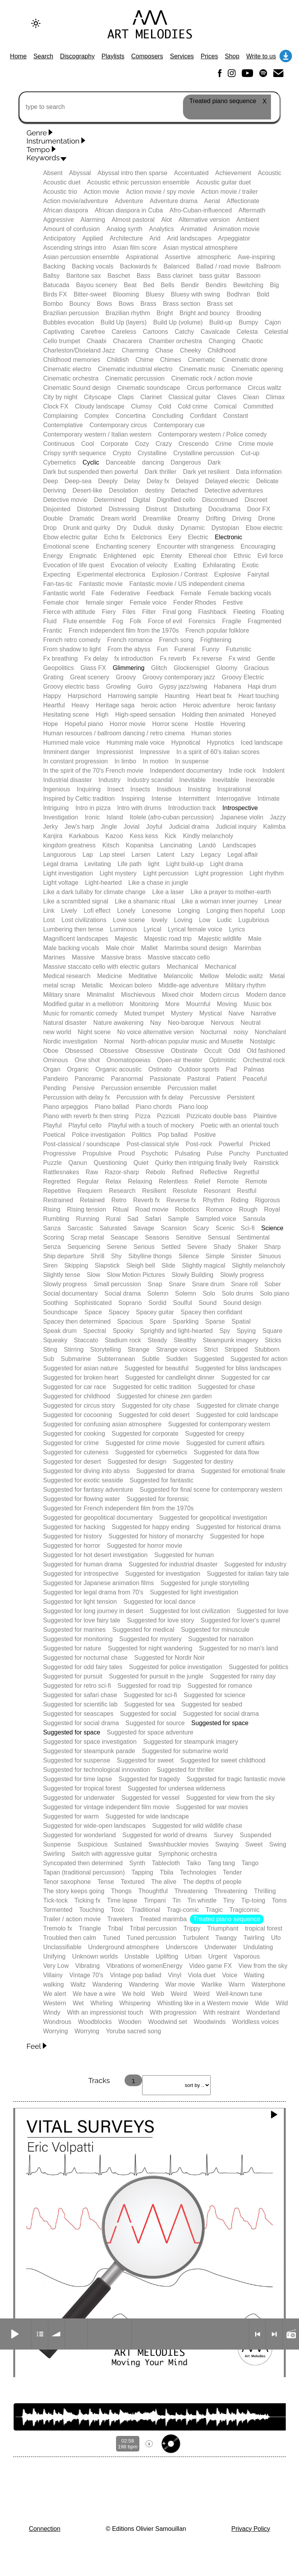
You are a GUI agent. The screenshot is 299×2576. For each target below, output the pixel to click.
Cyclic (91, 462)
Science (272, 1228)
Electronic (228, 537)
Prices (209, 56)
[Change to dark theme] (36, 23)
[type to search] (149, 107)
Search (43, 56)
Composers (147, 56)
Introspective (240, 808)
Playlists (113, 56)
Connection (44, 2528)
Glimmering (128, 668)
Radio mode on (291, 2334)
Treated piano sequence (226, 1919)
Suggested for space (219, 1723)
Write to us (261, 56)
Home (18, 56)
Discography (77, 56)
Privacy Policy (250, 2528)
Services (181, 56)
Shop (232, 56)
